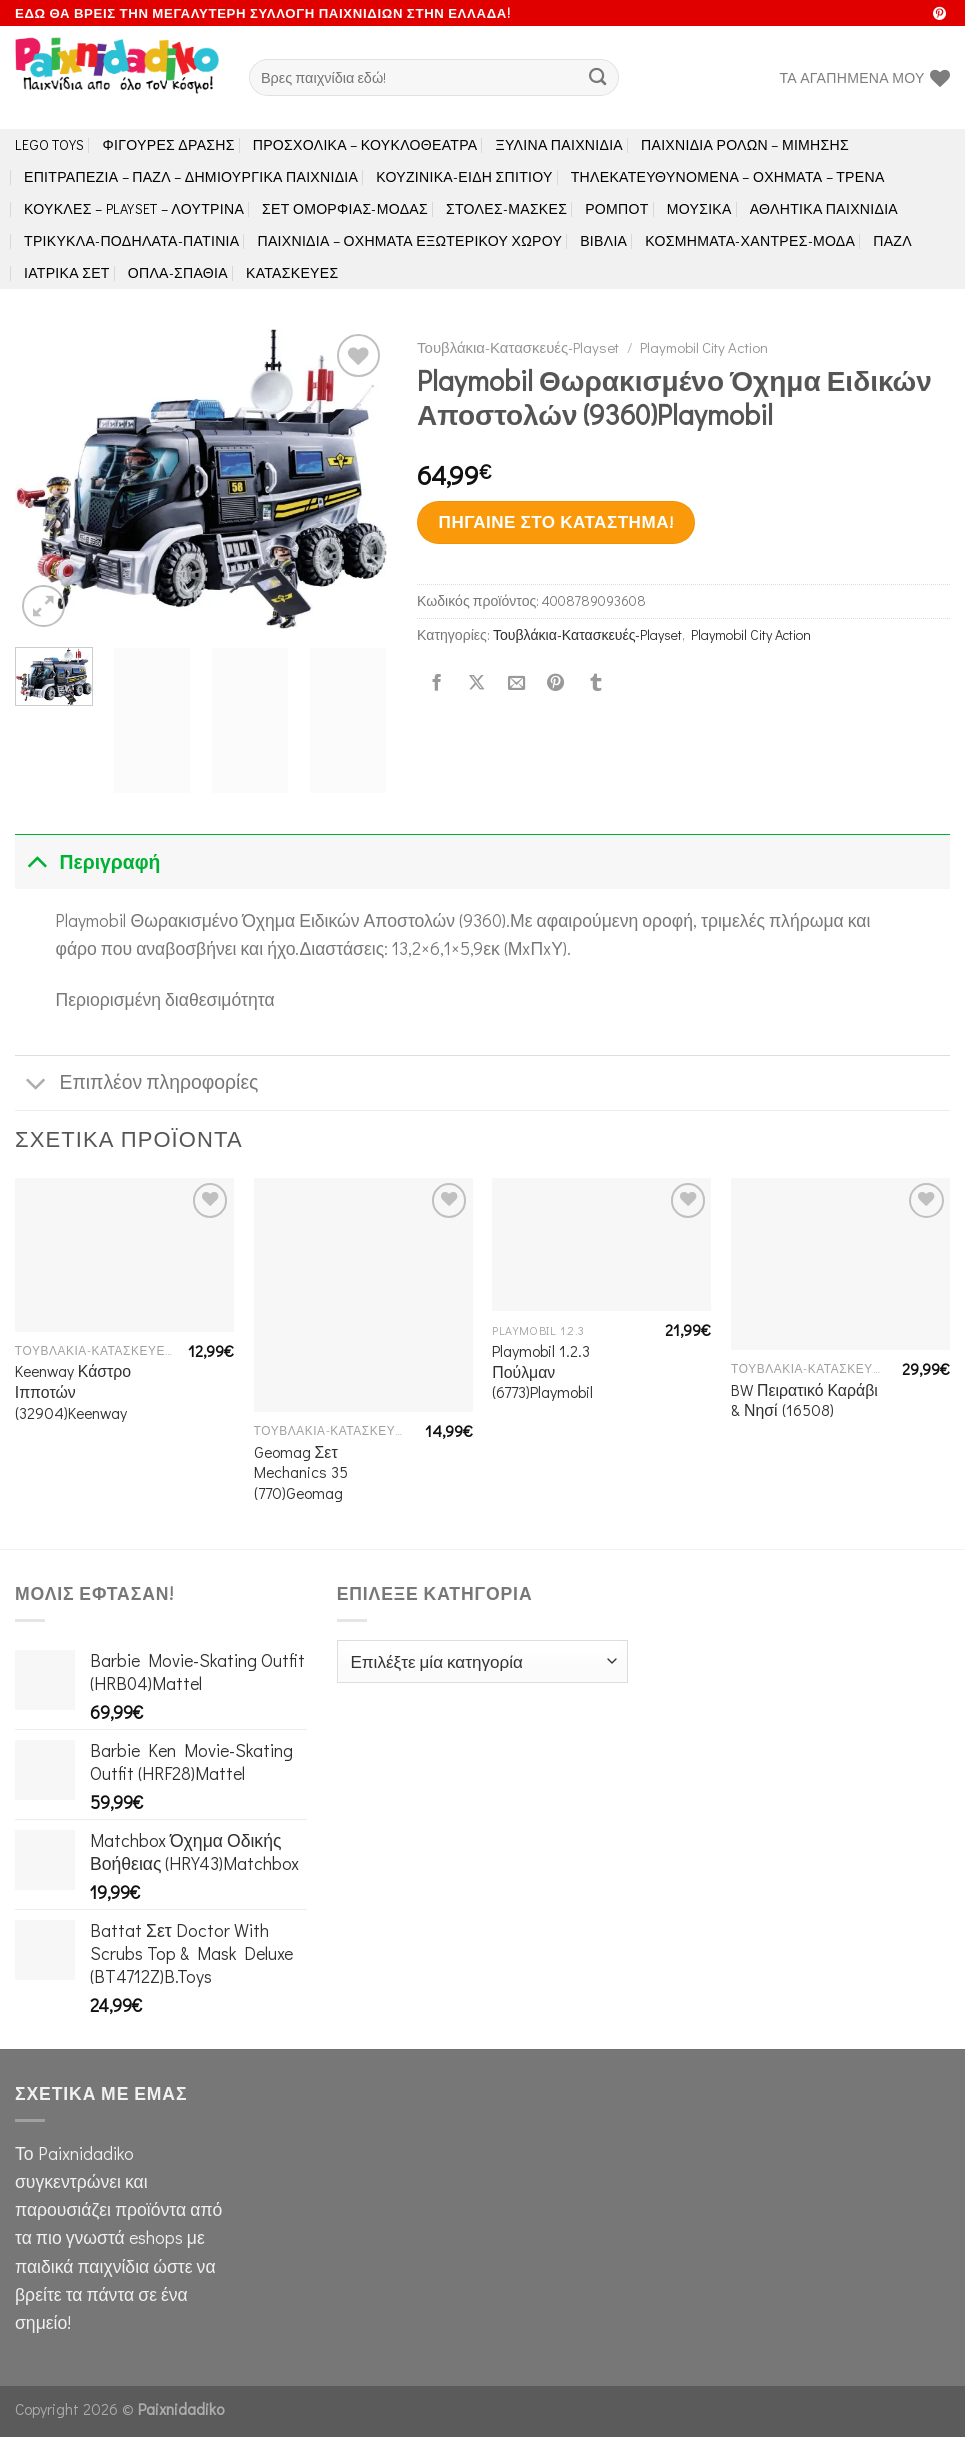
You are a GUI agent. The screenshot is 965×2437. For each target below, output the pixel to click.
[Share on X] (477, 683)
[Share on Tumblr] (596, 683)
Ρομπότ (616, 208)
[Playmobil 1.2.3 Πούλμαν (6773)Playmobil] (601, 1244)
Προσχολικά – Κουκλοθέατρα (365, 144)
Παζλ (892, 240)
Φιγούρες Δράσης (169, 144)
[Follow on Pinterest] (939, 14)
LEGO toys (50, 144)
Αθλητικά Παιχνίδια (824, 208)
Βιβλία (603, 240)
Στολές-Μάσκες (506, 208)
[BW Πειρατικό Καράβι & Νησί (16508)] (840, 1264)
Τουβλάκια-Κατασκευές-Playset (518, 347)
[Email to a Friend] (516, 683)
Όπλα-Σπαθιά (178, 272)
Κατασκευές (292, 272)
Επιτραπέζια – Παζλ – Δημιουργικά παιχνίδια (191, 176)
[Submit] (597, 77)
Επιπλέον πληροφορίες (136, 1084)
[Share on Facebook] (437, 683)
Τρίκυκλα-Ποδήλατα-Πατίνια (131, 240)
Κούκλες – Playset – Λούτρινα (134, 208)
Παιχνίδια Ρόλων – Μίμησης (745, 144)
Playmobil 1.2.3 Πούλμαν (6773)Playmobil (542, 1371)
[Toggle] (36, 861)
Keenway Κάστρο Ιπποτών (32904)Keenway (73, 1391)
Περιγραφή (87, 861)
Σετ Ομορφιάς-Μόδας (345, 208)
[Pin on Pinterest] (556, 683)
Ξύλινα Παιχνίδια (560, 144)
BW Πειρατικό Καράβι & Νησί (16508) (804, 1400)
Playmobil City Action (704, 347)
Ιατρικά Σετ (67, 272)
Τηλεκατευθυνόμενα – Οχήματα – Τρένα (728, 176)
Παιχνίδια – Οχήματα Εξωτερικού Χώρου (409, 240)
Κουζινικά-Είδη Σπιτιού (464, 176)
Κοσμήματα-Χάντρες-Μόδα (750, 240)
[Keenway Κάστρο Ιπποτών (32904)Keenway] (124, 1254)
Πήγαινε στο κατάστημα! (556, 521)
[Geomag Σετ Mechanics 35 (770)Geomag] (363, 1295)
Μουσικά (699, 208)
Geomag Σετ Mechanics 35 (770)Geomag (301, 1472)
